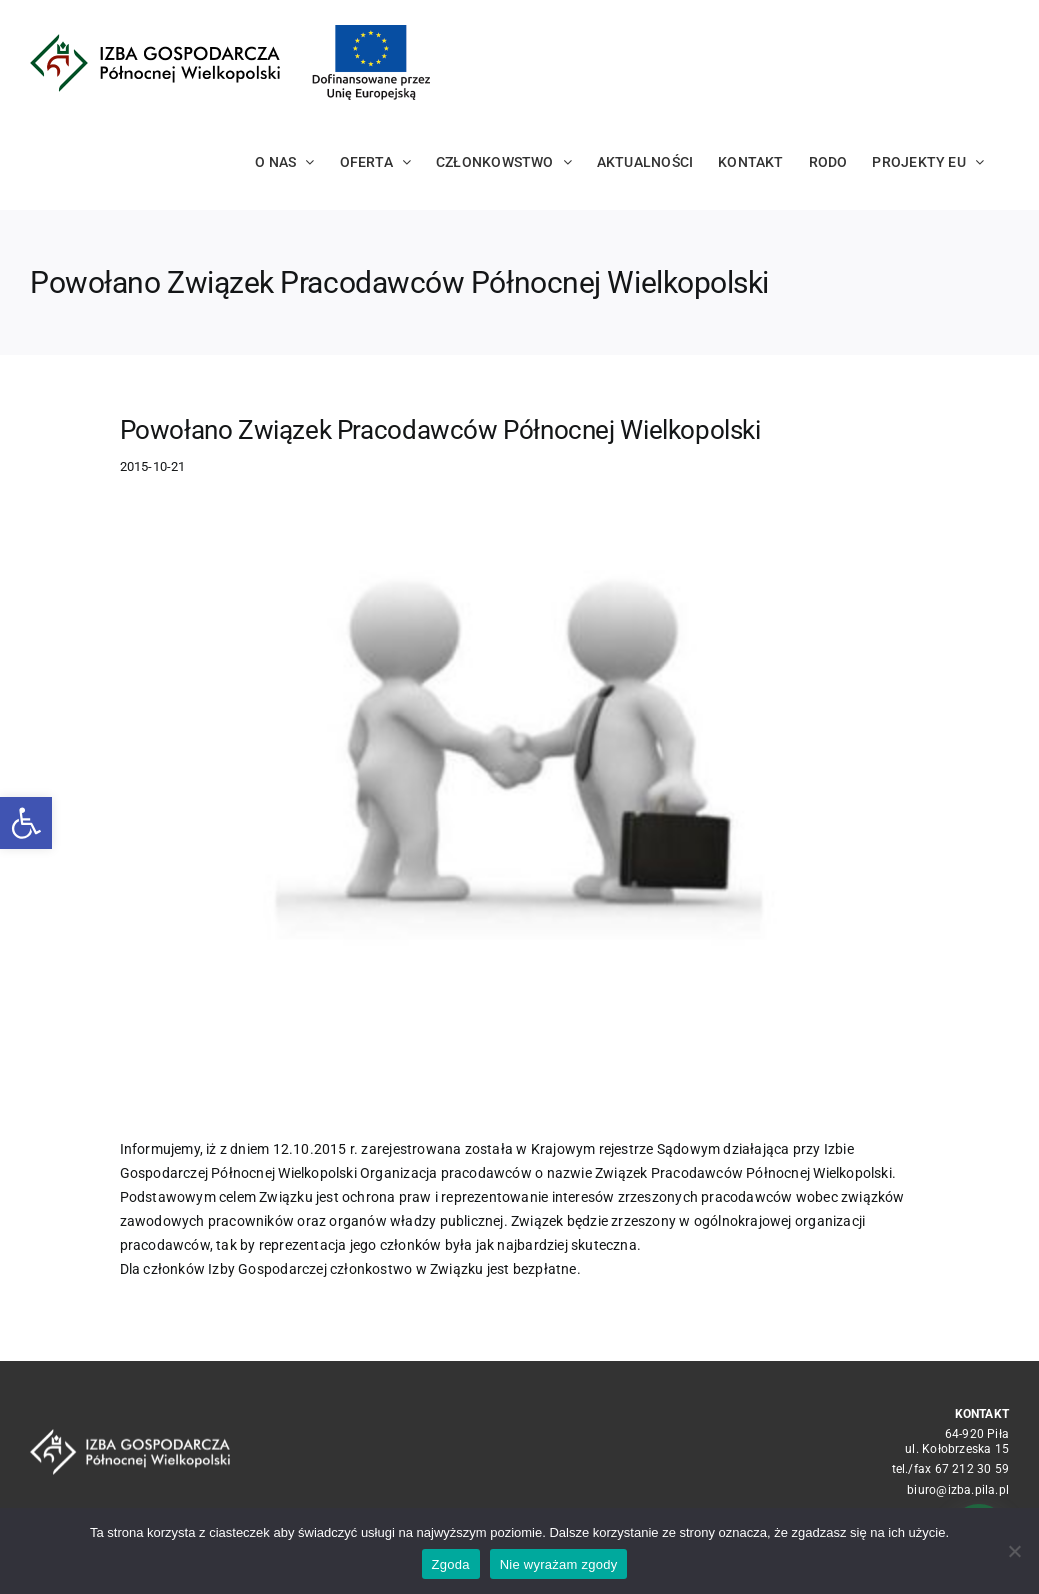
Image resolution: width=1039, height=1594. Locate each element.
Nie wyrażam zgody (559, 1564)
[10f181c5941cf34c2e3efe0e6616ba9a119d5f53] (520, 807)
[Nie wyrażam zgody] (1014, 1551)
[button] (26, 823)
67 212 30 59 (972, 1469)
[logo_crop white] (130, 1436)
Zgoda (451, 1564)
